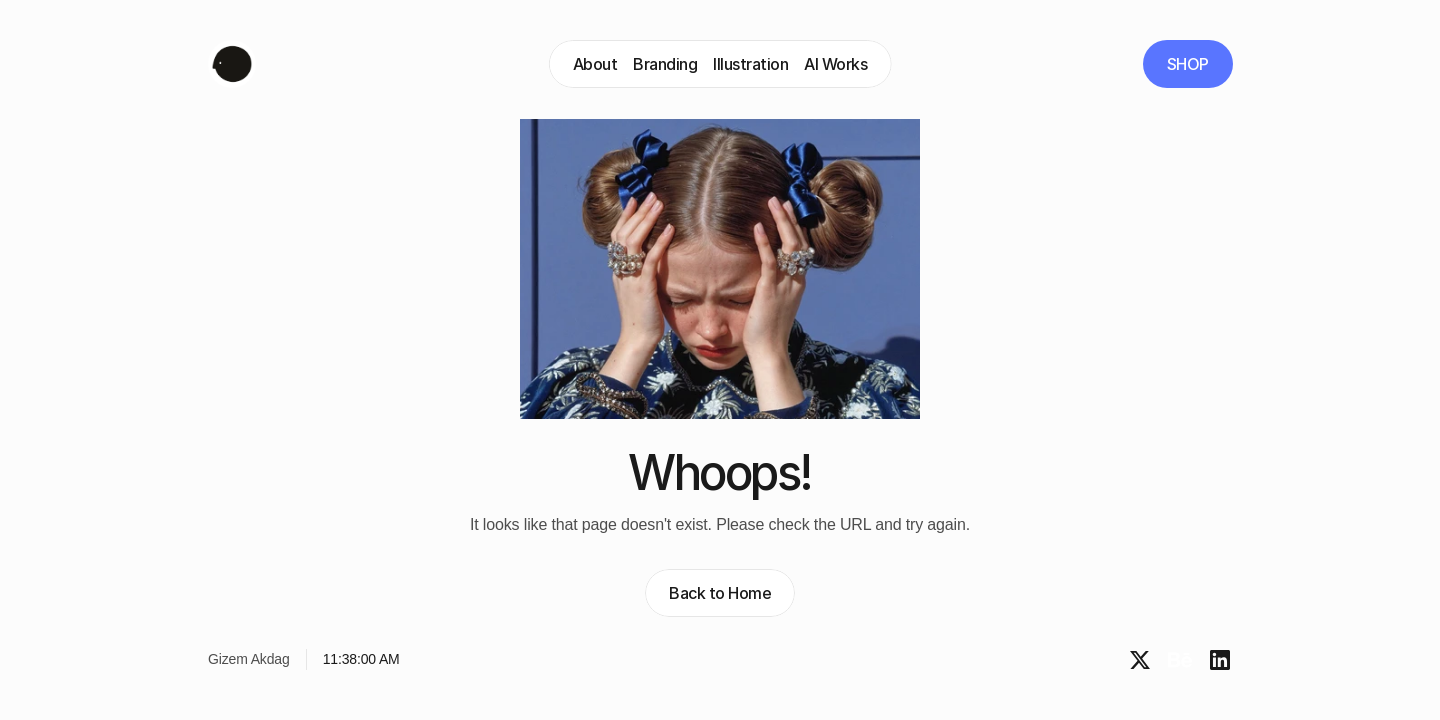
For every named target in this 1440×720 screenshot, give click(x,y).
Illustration (750, 64)
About (595, 64)
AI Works (835, 64)
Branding (665, 64)
